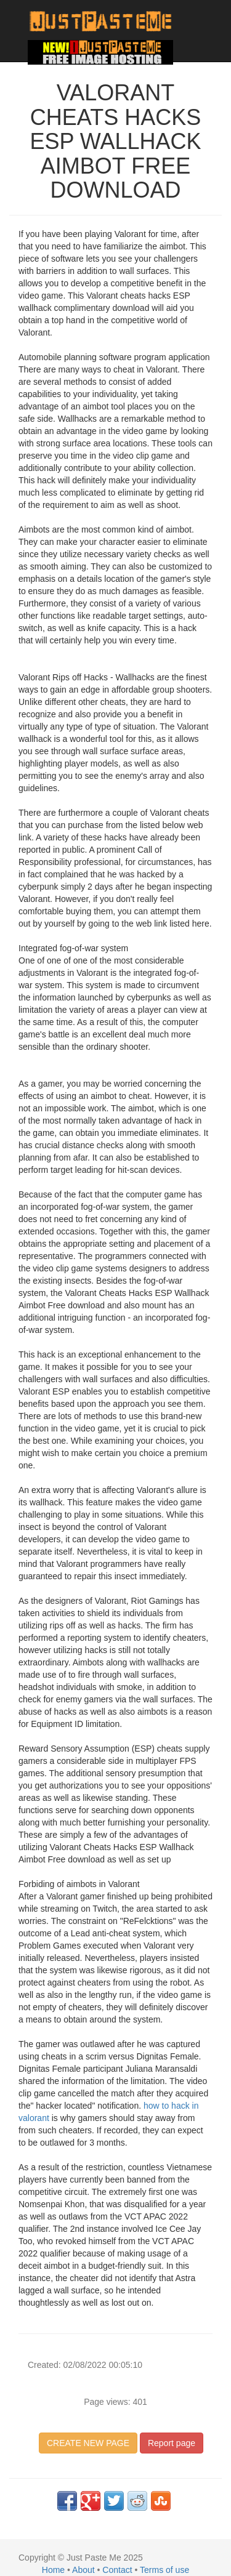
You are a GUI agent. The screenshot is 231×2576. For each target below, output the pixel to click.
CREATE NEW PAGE (88, 2443)
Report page (171, 2443)
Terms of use (164, 2570)
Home (53, 2570)
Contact (117, 2570)
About (83, 2570)
